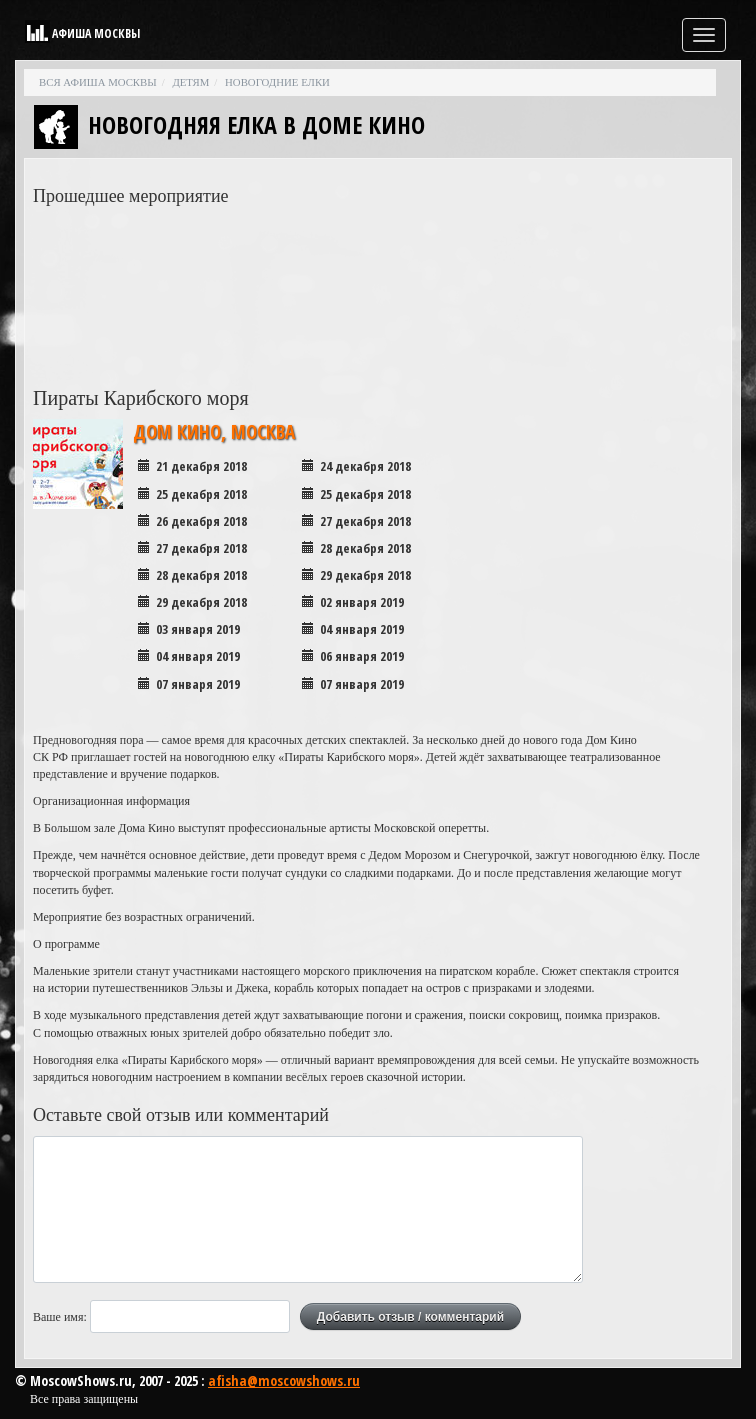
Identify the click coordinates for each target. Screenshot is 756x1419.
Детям (190, 82)
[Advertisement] (623, 267)
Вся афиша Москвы (98, 82)
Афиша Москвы (96, 33)
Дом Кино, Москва (214, 432)
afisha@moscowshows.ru (284, 1380)
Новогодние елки (277, 82)
